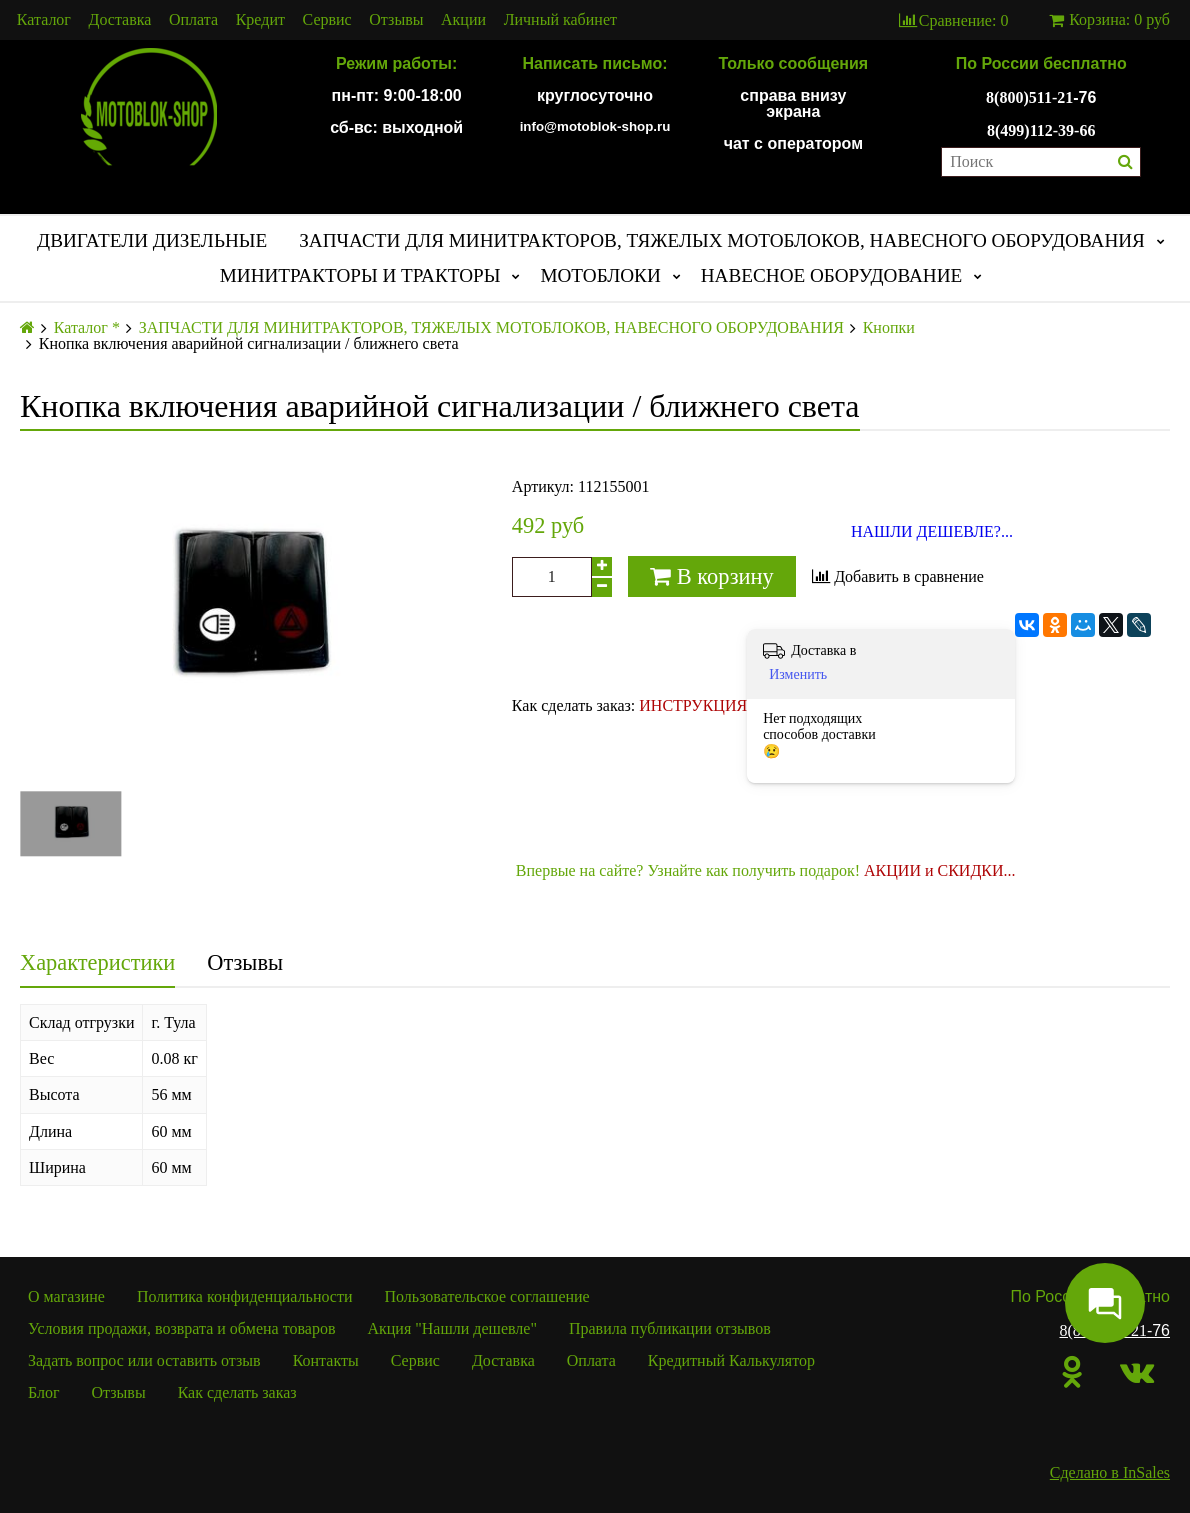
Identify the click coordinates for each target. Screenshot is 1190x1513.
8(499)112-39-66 (1041, 130)
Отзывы (396, 20)
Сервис (327, 20)
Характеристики (97, 962)
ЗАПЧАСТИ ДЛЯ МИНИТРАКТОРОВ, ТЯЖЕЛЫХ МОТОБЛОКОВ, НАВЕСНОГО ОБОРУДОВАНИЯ (722, 240)
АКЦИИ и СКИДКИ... (940, 870)
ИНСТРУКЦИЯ (693, 705)
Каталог (44, 20)
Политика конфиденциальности (245, 1296)
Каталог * (87, 328)
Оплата (193, 20)
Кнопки (889, 328)
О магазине (66, 1296)
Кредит (260, 20)
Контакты (326, 1360)
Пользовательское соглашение (487, 1296)
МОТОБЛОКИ (600, 275)
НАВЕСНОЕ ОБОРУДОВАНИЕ (832, 275)
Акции (463, 20)
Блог (44, 1392)
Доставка (120, 20)
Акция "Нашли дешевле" (452, 1328)
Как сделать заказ (237, 1392)
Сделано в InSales (1110, 1472)
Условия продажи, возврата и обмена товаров (181, 1328)
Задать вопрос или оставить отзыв (144, 1360)
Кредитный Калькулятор (731, 1360)
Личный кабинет (560, 20)
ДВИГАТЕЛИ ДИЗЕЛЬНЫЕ (152, 240)
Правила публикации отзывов (670, 1328)
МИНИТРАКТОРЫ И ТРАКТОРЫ (360, 275)
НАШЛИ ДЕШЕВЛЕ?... (932, 532)
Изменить (798, 674)
